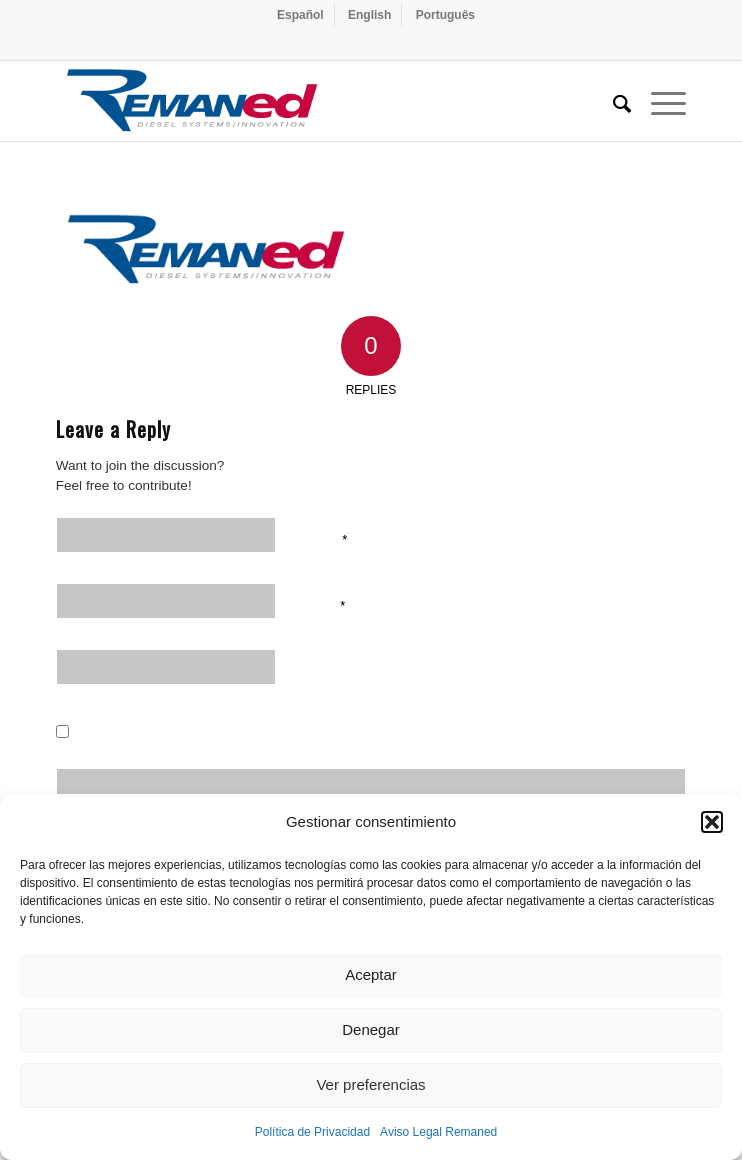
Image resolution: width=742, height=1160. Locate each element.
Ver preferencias (370, 1084)
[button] (712, 822)
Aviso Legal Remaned (438, 1132)
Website (328, 670)
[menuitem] (301, 15)
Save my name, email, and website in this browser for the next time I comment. (367, 736)
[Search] (612, 101)
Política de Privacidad (312, 1132)
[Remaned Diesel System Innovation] (308, 101)
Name (324, 538)
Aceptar (371, 974)
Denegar (371, 1029)
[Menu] (658, 101)
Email (323, 604)
